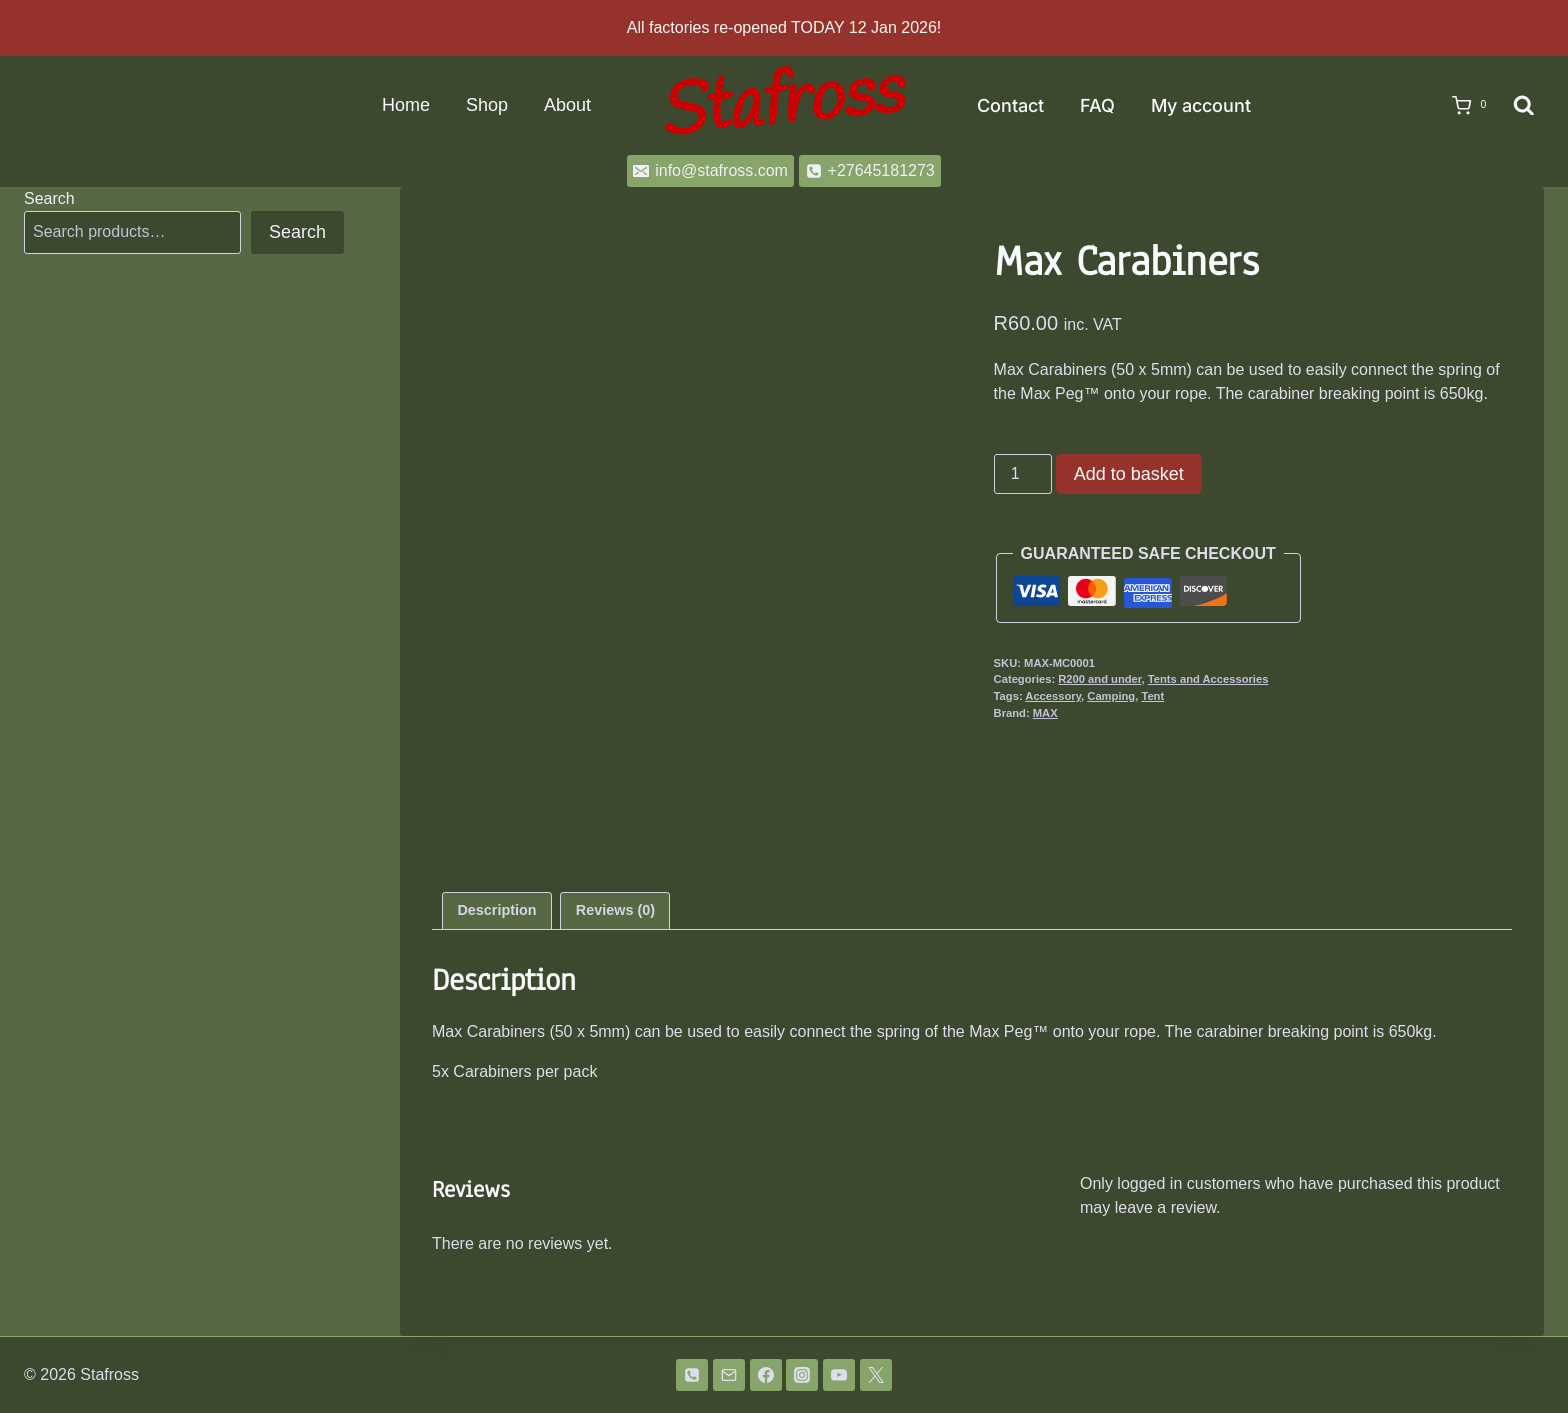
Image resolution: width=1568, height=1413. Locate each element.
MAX (1045, 713)
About (567, 105)
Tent (1152, 696)
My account (1201, 105)
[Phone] (692, 1375)
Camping (1111, 696)
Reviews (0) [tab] (615, 910)
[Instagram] (802, 1375)
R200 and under (1099, 679)
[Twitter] (876, 1375)
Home (406, 105)
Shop (487, 105)
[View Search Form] (1524, 106)
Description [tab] (496, 910)
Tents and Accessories (1208, 679)
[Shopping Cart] (1463, 106)
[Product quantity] (1023, 474)
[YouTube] (839, 1375)
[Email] (729, 1375)
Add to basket (1129, 474)
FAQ (1097, 105)
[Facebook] (766, 1375)
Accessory (1053, 696)
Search (49, 198)
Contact (1010, 105)
